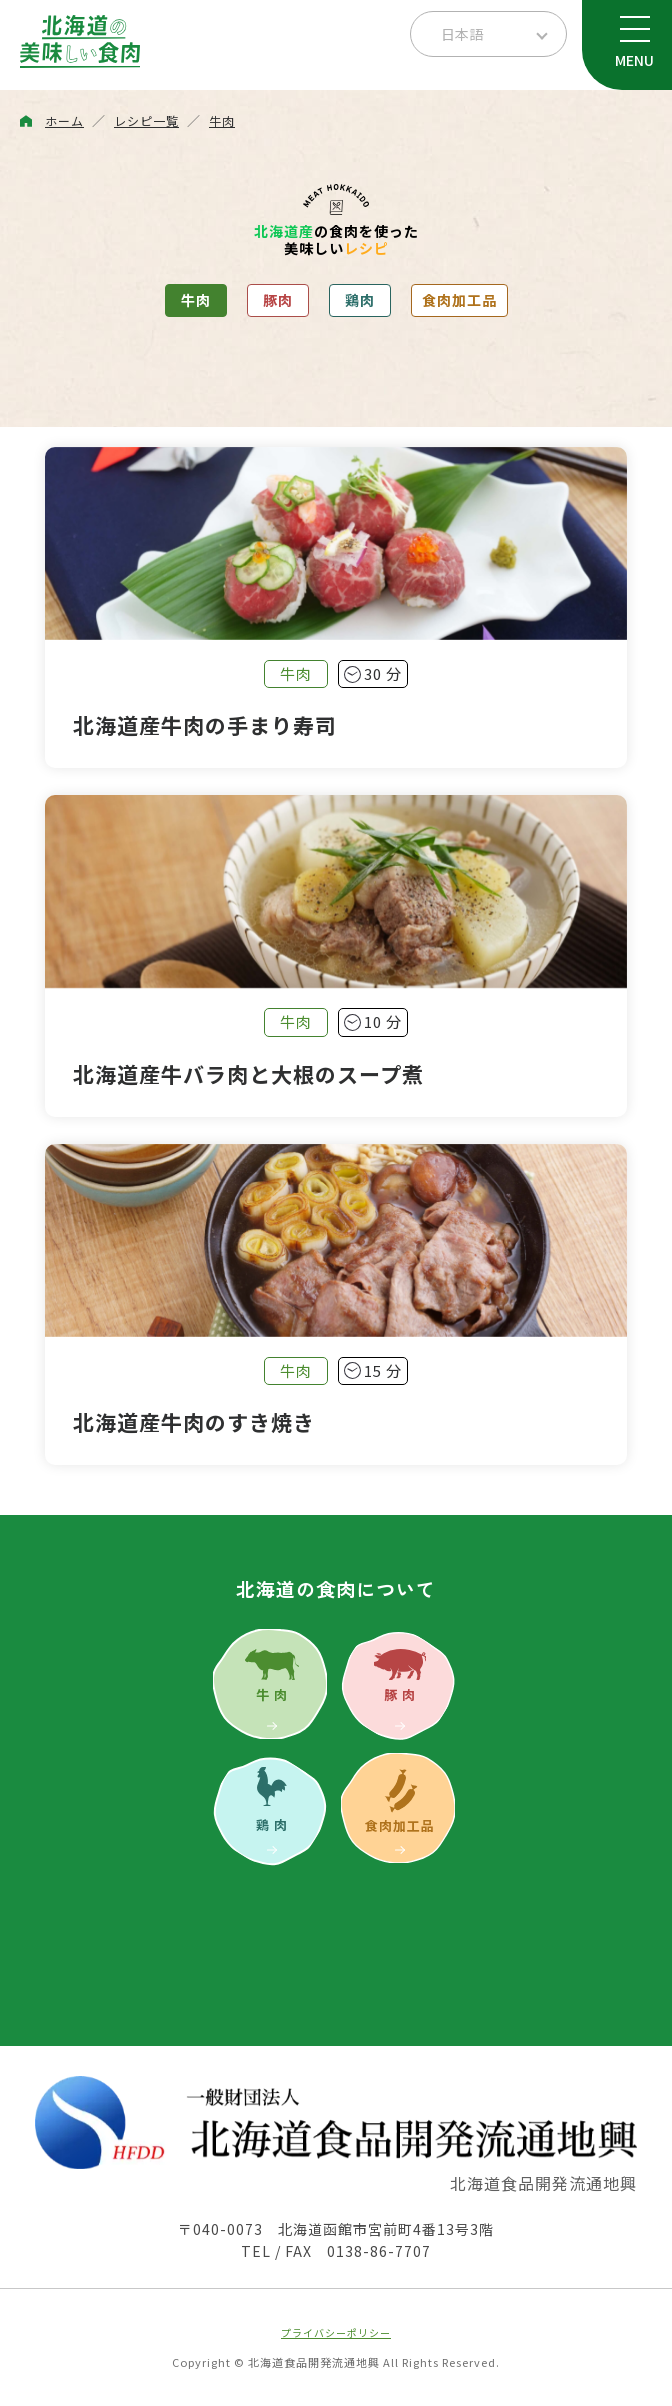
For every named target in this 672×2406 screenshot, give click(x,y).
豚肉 (278, 300)
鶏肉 (360, 300)
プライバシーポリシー (336, 2332)
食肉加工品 (459, 300)
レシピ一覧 (146, 120)
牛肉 (222, 120)
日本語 (462, 34)
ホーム (64, 120)
